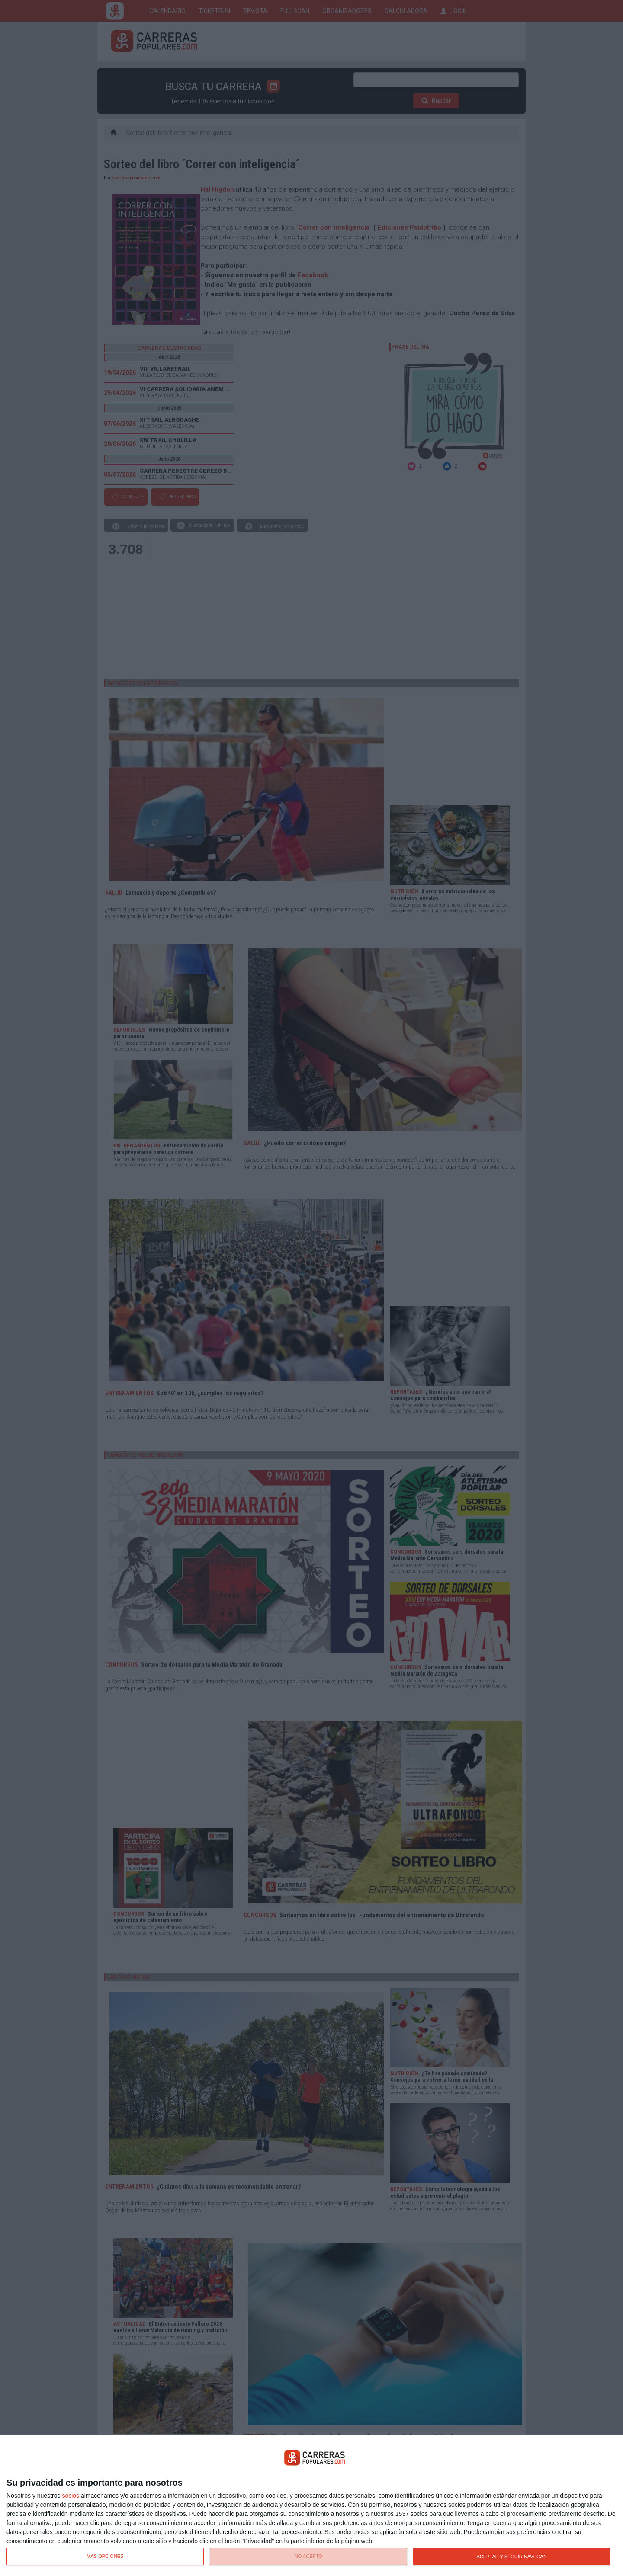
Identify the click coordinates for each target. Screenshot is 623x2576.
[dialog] (311, 2505)
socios (70, 2496)
